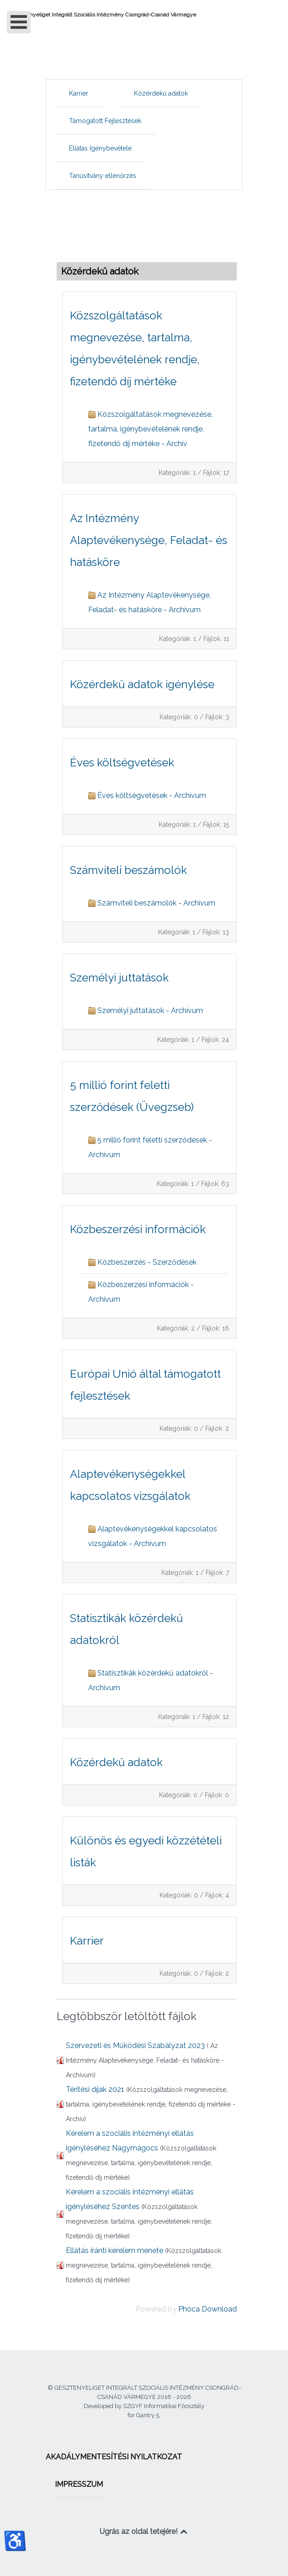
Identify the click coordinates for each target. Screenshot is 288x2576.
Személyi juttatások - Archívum (150, 1010)
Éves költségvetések (122, 762)
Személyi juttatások (119, 977)
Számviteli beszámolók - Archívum (156, 903)
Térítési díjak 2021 (95, 2089)
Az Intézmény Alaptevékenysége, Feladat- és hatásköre (148, 540)
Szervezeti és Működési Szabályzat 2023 (135, 2045)
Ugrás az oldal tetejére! (144, 2531)
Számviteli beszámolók (128, 870)
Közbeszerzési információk (138, 1229)
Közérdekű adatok (116, 1762)
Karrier (87, 1940)
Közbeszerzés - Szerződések (147, 1262)
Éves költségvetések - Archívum (151, 795)
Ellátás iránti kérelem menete (114, 2250)
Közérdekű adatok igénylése (142, 684)
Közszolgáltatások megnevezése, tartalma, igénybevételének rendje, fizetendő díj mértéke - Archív (150, 429)
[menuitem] (78, 93)
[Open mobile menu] (19, 22)
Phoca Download (207, 2309)
